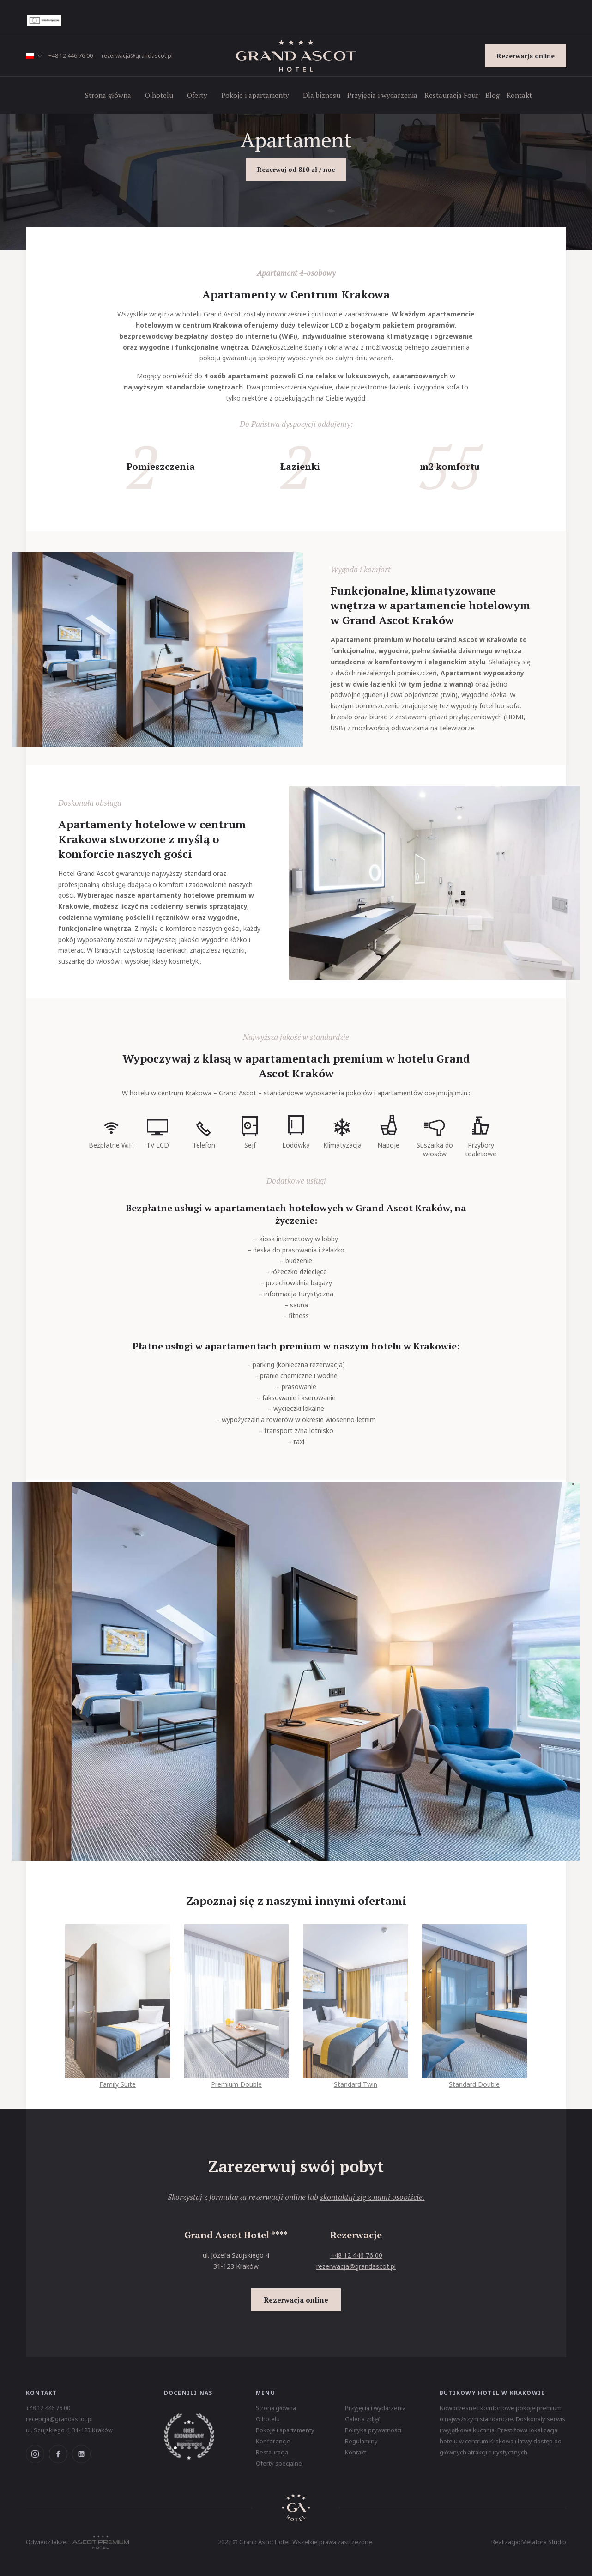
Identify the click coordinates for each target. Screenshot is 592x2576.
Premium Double (237, 2080)
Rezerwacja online (526, 55)
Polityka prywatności (373, 2430)
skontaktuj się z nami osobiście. (372, 2197)
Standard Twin (355, 2080)
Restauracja (272, 2452)
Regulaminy (361, 2441)
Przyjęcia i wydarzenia (382, 95)
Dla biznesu (321, 95)
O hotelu (159, 95)
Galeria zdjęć (363, 2419)
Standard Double (474, 2080)
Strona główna (108, 95)
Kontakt (519, 95)
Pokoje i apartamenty (255, 95)
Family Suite (117, 2080)
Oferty (197, 95)
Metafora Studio (543, 2542)
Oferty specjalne (279, 2463)
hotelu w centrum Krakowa (170, 1092)
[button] (34, 56)
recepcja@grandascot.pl (59, 2419)
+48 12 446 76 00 (70, 56)
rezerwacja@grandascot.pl (137, 56)
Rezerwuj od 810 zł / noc (296, 169)
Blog (492, 95)
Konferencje (273, 2441)
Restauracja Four (451, 95)
